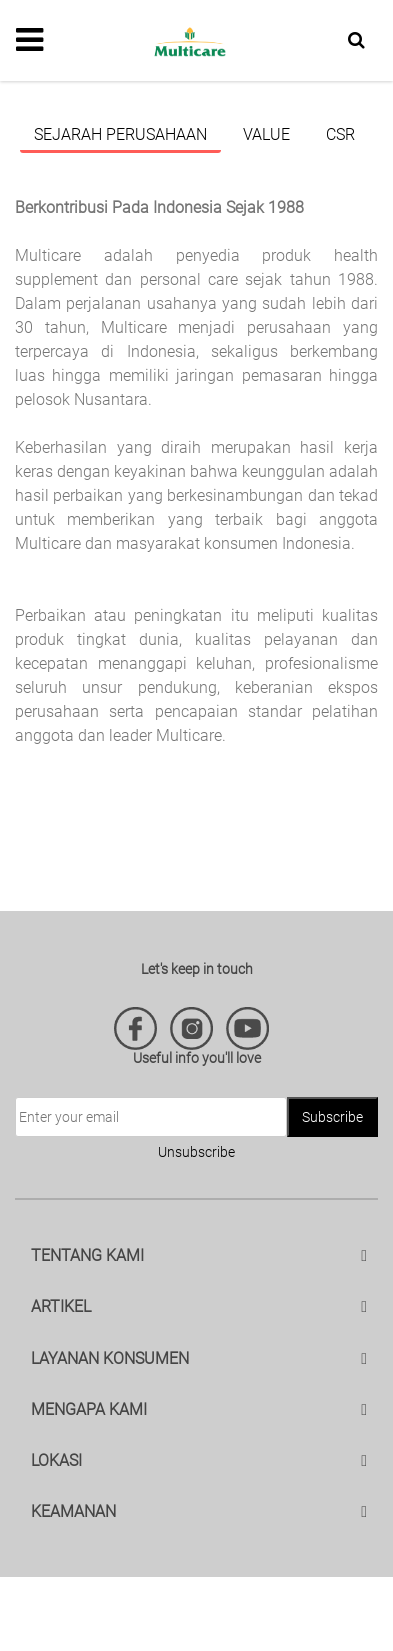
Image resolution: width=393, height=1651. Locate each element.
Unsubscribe (196, 1152)
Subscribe (332, 1117)
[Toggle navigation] (29, 40)
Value (266, 134)
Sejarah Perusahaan (120, 134)
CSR (340, 134)
